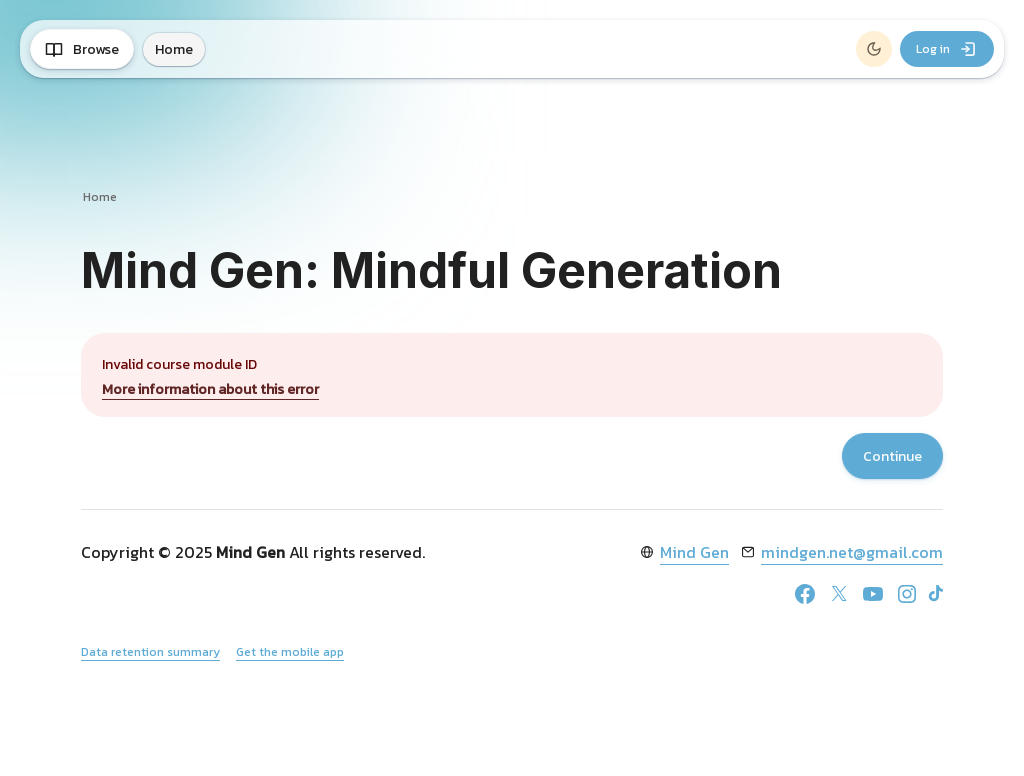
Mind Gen (694, 552)
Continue (892, 456)
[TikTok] (936, 593)
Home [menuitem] (174, 49)
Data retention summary (150, 652)
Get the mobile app (290, 652)
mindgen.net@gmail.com (852, 552)
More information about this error (210, 389)
